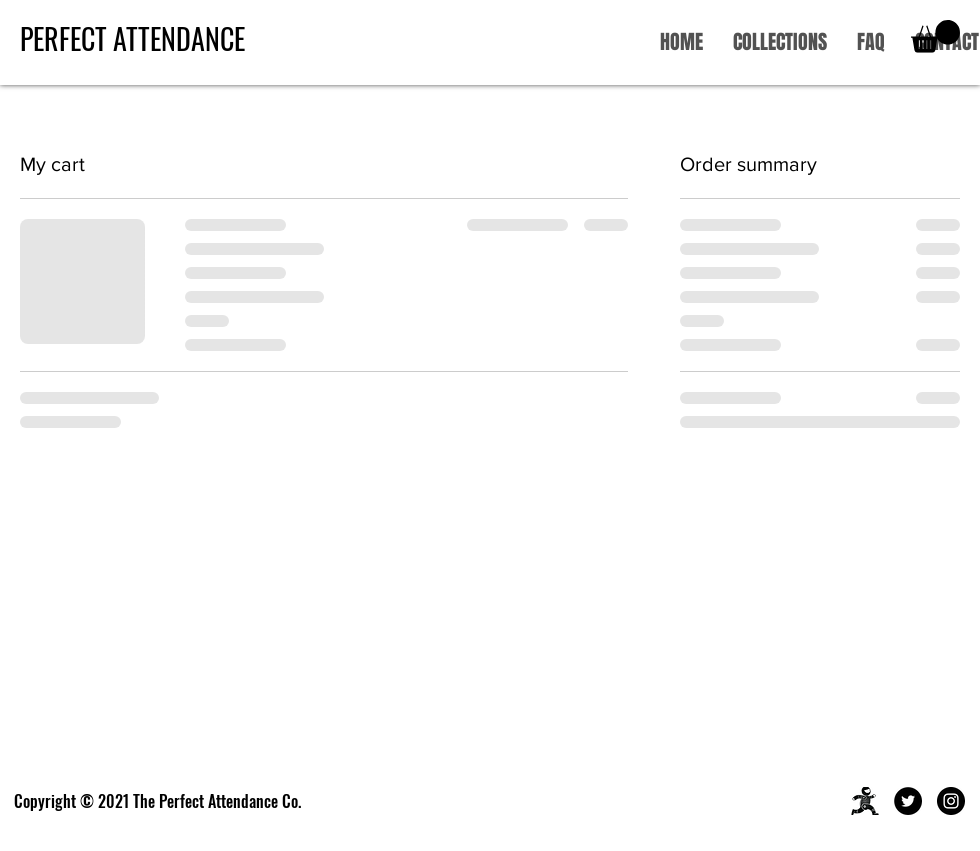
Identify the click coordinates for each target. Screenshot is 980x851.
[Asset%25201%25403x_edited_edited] (865, 801)
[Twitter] (908, 801)
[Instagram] (951, 801)
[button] (935, 36)
